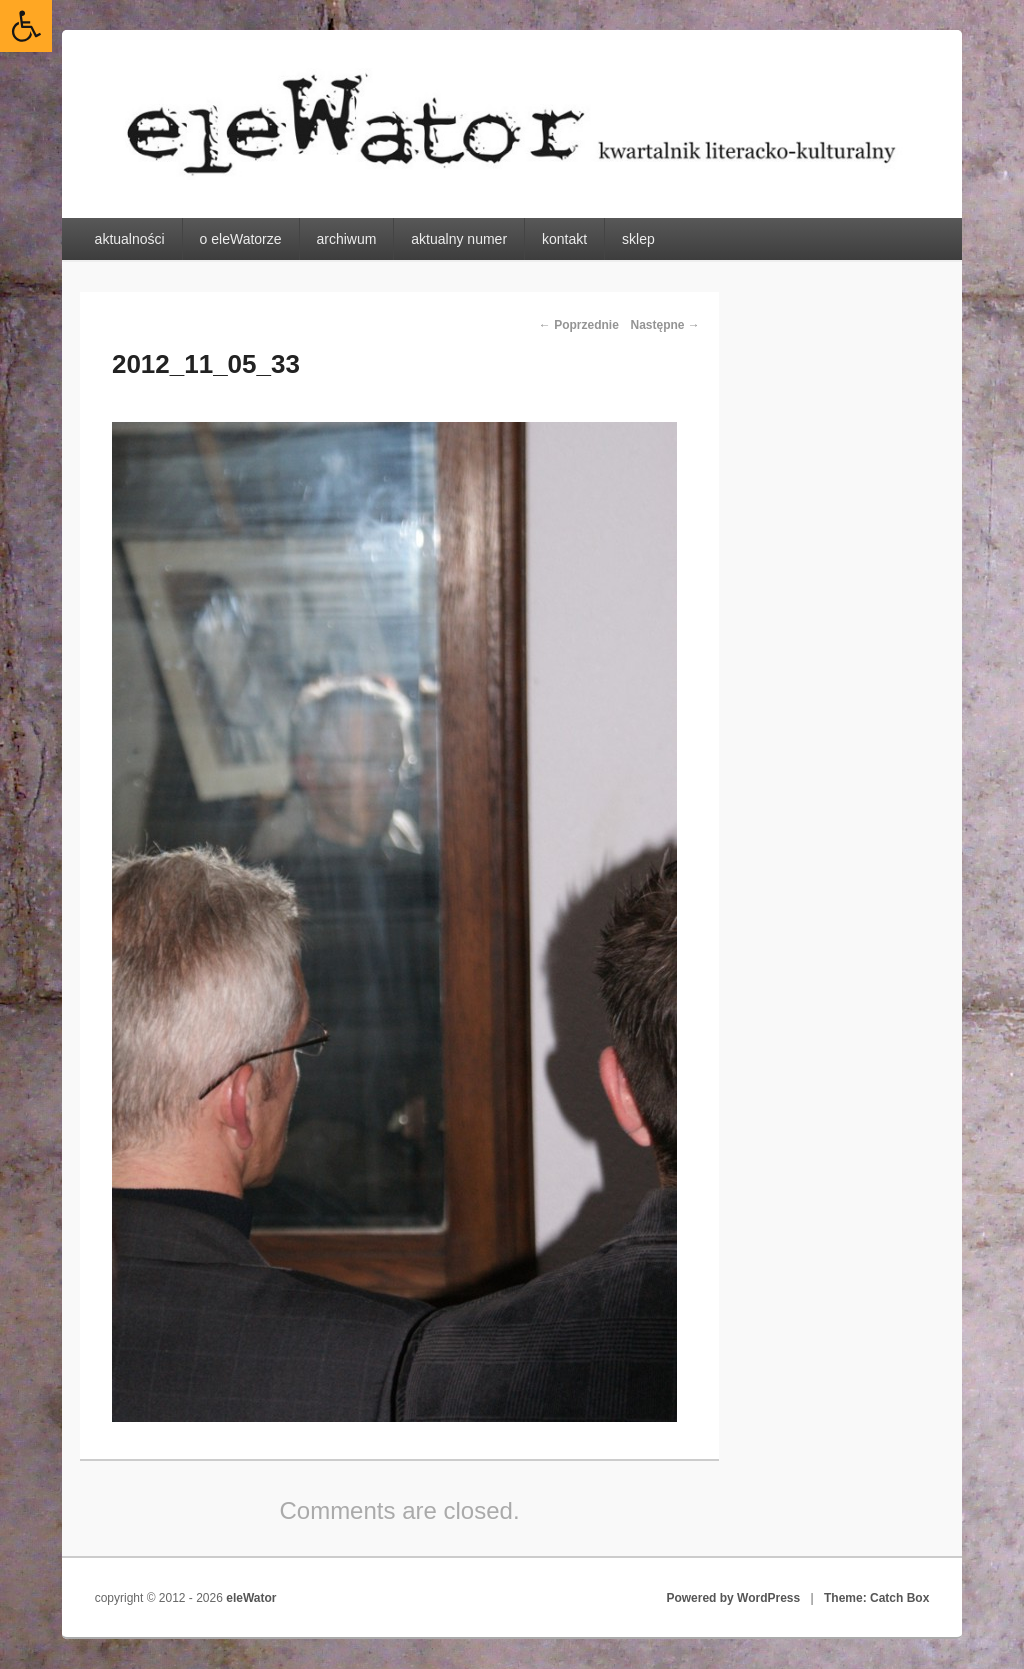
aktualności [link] (130, 239)
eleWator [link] (251, 1598)
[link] (26, 26)
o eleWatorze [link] (241, 239)
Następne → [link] (664, 325)
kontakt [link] (564, 239)
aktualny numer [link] (459, 239)
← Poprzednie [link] (579, 325)
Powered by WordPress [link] (733, 1598)
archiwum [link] (346, 239)
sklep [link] (638, 239)
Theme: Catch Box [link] (876, 1598)
